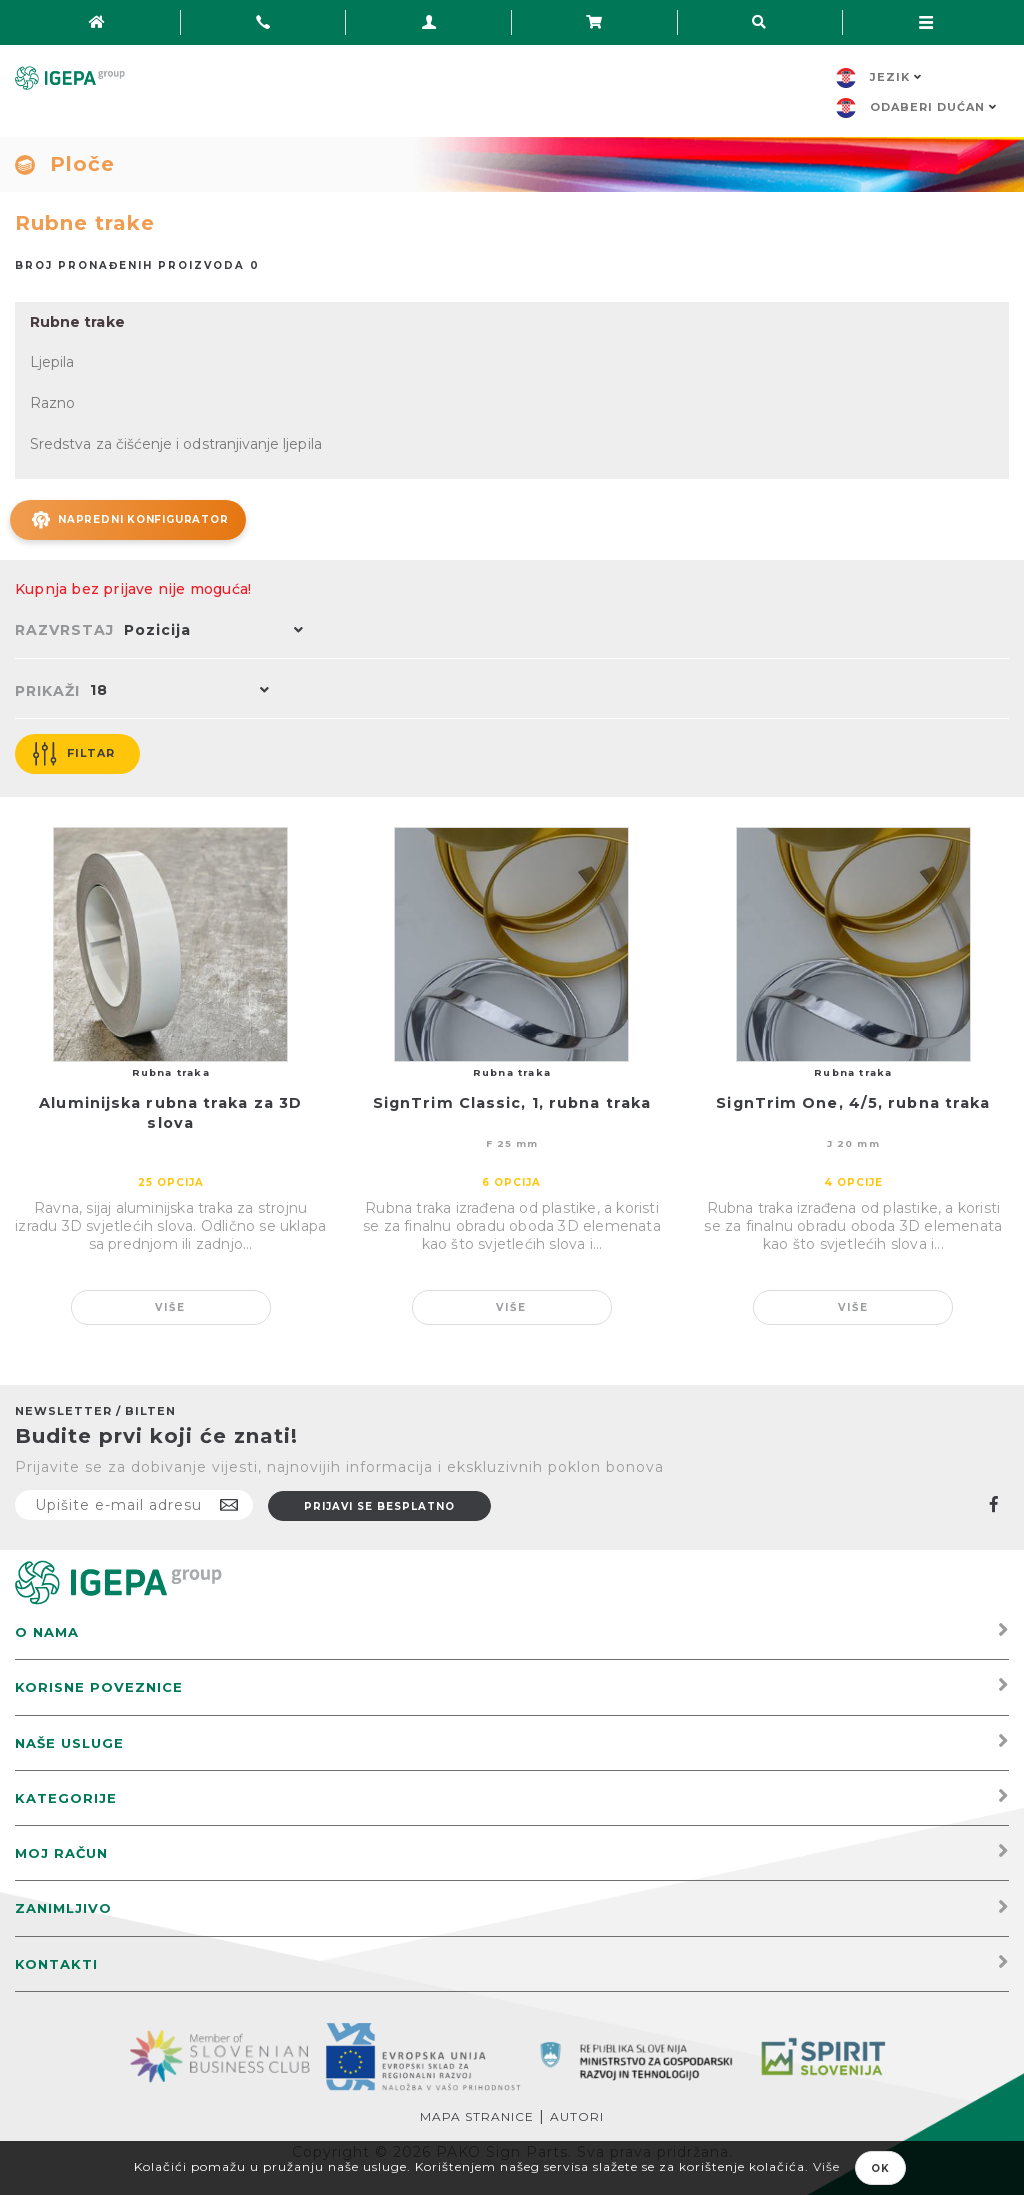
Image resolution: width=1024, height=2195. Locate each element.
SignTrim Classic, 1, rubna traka (512, 1101)
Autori (577, 2113)
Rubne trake (77, 322)
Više (170, 1304)
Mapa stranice (477, 2113)
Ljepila (52, 362)
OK (880, 2168)
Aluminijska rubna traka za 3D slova (170, 1111)
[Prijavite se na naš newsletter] (134, 1502)
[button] (209, 629)
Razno (52, 402)
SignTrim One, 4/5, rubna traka (853, 1101)
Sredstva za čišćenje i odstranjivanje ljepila (174, 442)
